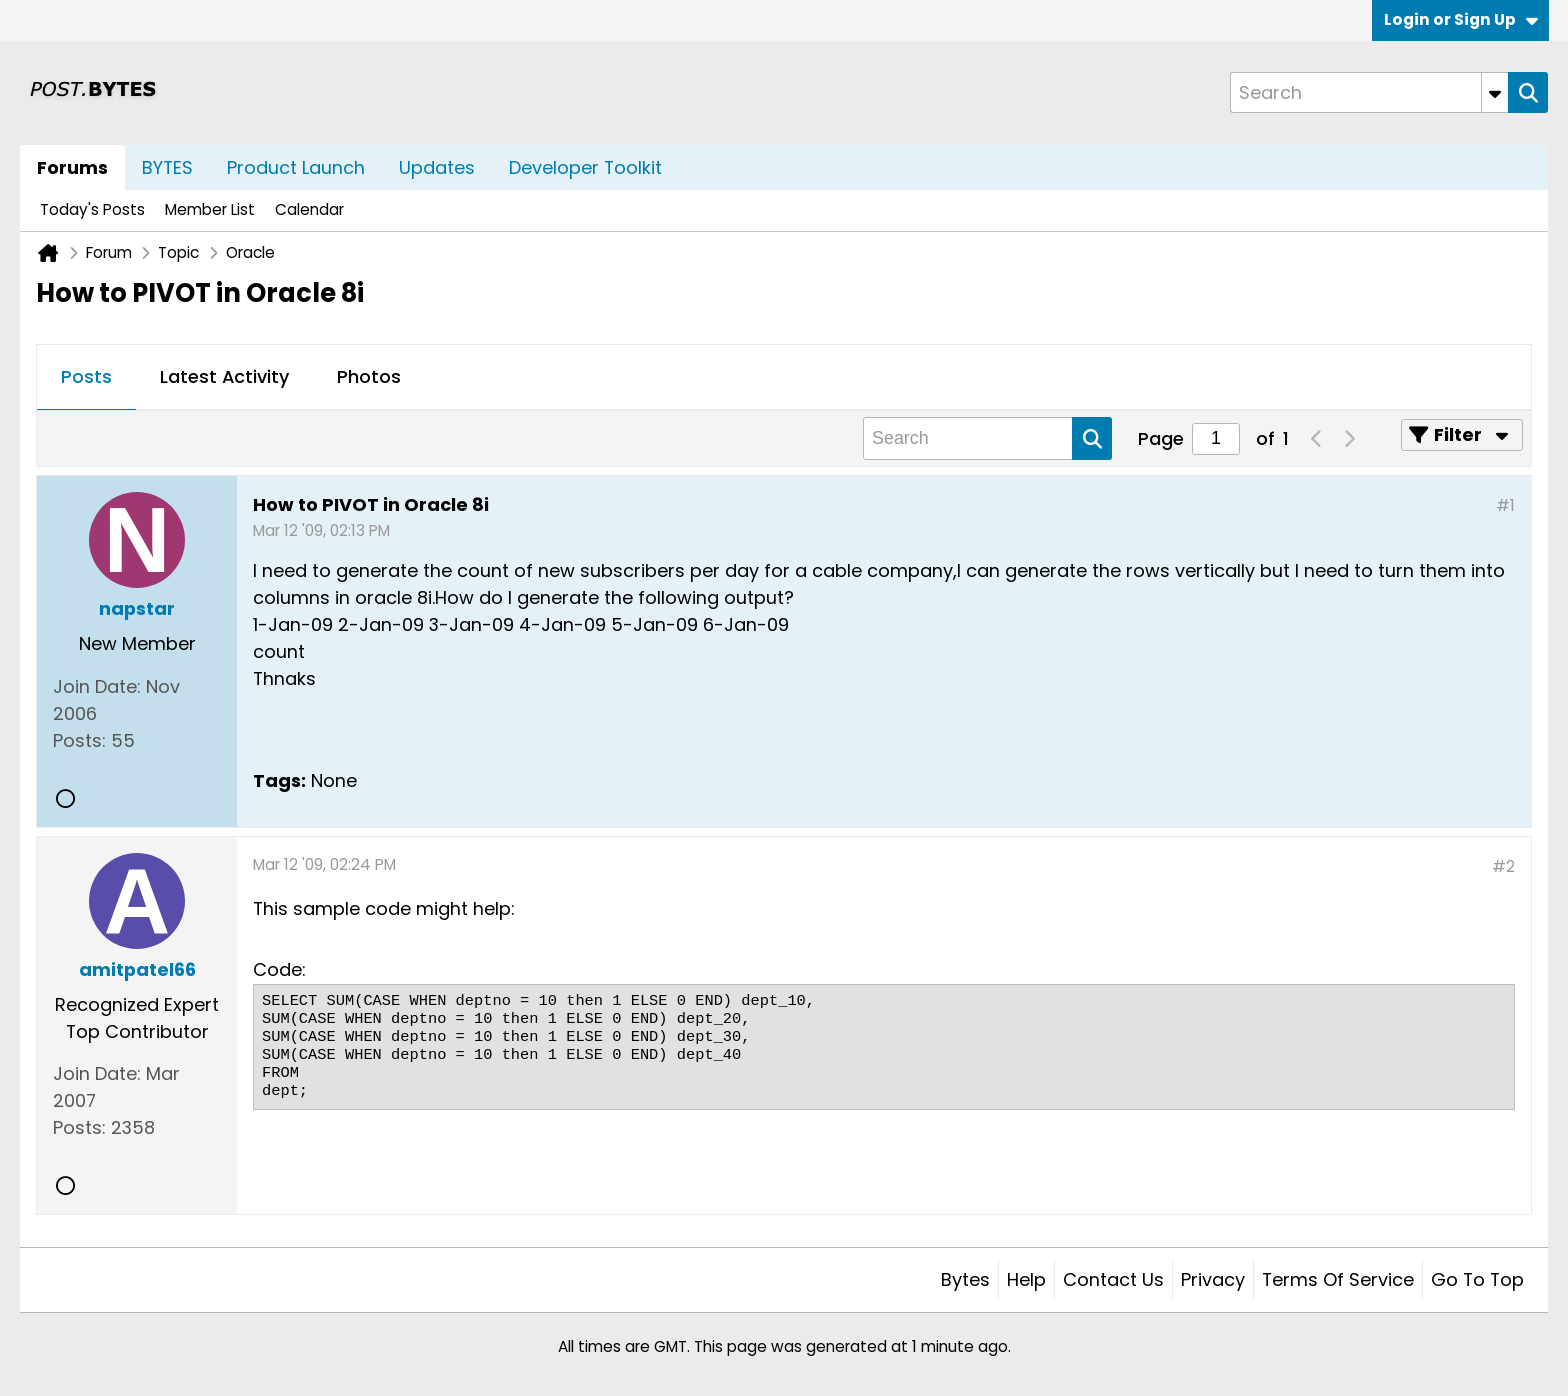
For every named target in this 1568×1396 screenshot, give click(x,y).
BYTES (167, 167)
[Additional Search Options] (1495, 92)
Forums (72, 167)
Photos (369, 376)
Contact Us (1113, 1279)
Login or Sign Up (1461, 19)
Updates (437, 167)
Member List (210, 209)
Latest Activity (224, 376)
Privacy (1213, 1279)
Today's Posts (92, 209)
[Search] (1369, 92)
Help (1026, 1279)
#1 (1505, 505)
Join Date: (97, 686)
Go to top (1477, 1279)
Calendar (309, 209)
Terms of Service (1338, 1279)
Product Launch (296, 167)
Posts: (79, 740)
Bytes (965, 1279)
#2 (1503, 866)
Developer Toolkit (585, 167)
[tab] (86, 378)
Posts (86, 376)
